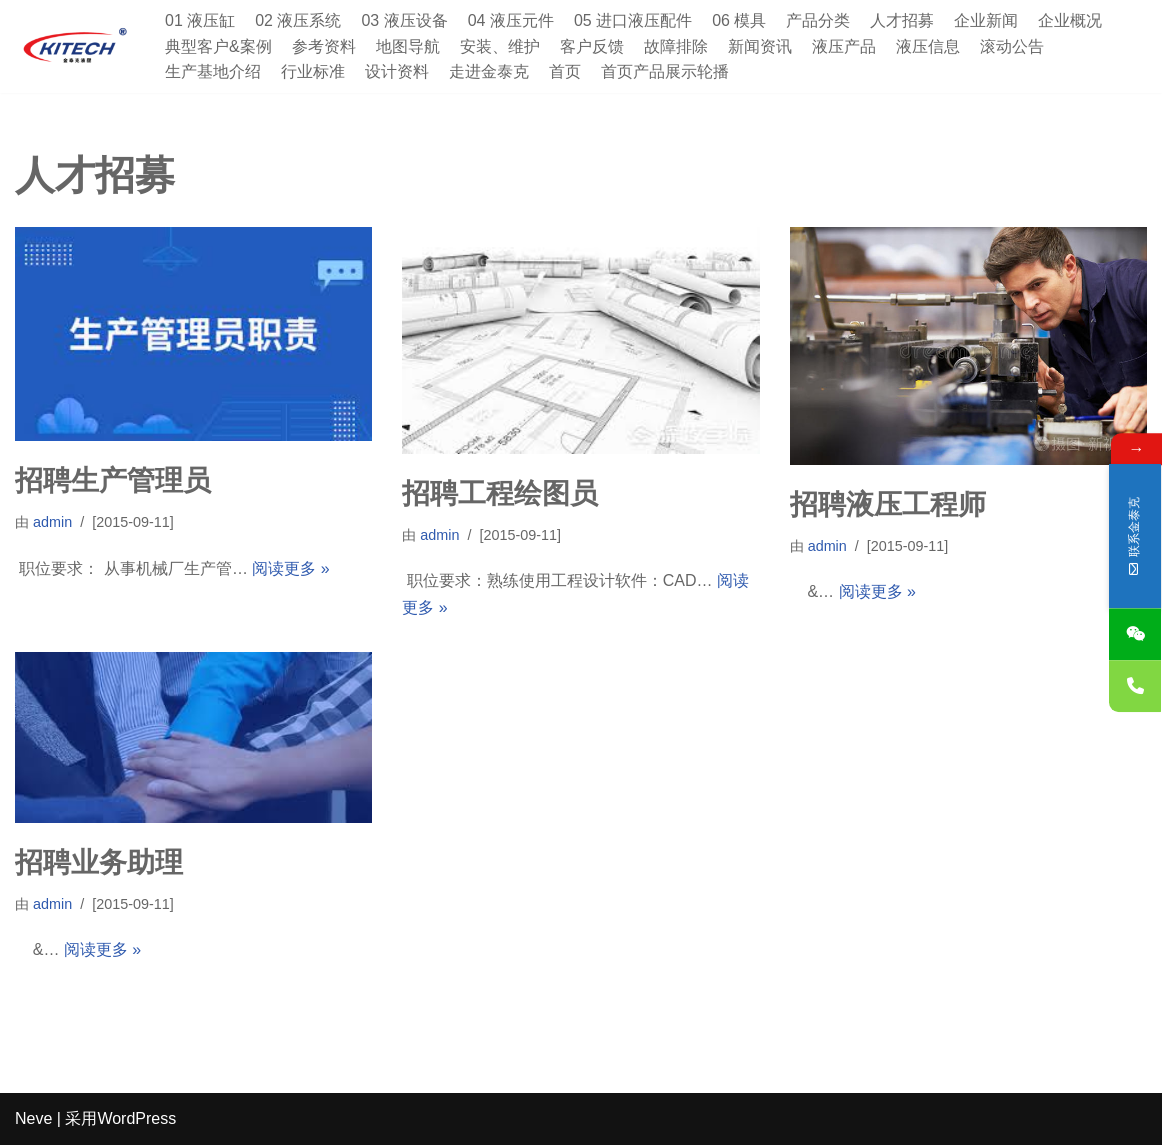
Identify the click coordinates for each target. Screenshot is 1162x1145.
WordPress (136, 1119)
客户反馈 (592, 46)
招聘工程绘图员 (500, 493)
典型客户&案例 (218, 46)
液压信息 (928, 46)
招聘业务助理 (99, 862)
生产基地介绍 (213, 71)
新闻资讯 (760, 46)
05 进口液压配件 (633, 20)
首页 (565, 71)
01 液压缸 (200, 20)
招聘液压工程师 (888, 504)
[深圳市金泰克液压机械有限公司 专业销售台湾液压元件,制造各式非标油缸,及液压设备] (75, 46)
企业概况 (1071, 20)
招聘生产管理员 (113, 480)
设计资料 (397, 71)
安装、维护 (500, 46)
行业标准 (313, 71)
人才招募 (903, 20)
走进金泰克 (489, 71)
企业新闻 (987, 20)
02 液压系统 (298, 20)
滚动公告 (1012, 46)
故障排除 (676, 46)
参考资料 (324, 46)
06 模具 (739, 20)
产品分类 (819, 20)
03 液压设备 (405, 20)
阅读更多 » (290, 568)
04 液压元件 (511, 20)
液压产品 (844, 46)
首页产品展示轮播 (665, 71)
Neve (33, 1119)
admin (52, 522)
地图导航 (408, 46)
